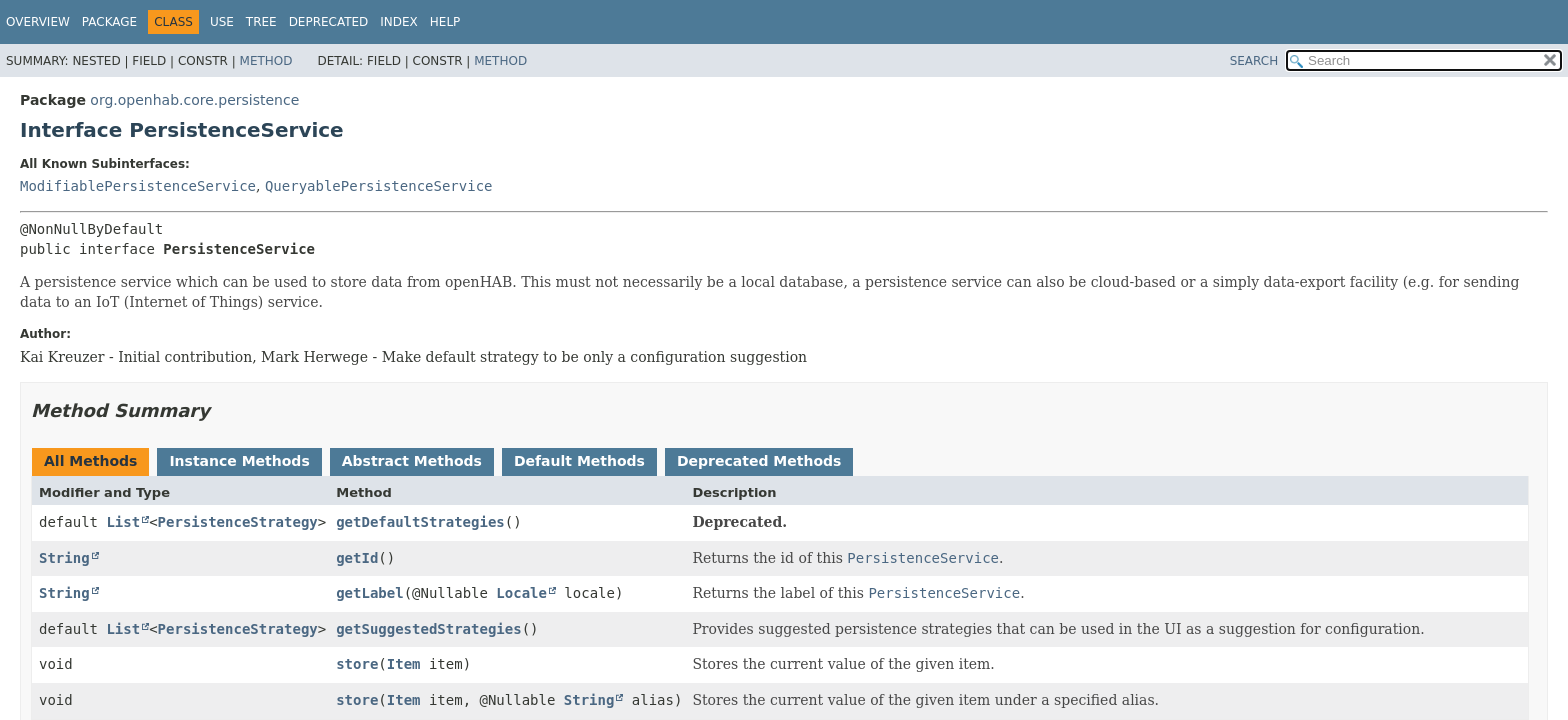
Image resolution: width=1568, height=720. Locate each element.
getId (357, 558)
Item (404, 664)
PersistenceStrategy (238, 522)
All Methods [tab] (90, 461)
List (123, 522)
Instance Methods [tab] (239, 461)
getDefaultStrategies (420, 522)
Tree (261, 22)
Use (222, 22)
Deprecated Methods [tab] (759, 461)
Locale (521, 593)
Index (399, 22)
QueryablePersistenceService (379, 186)
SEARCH (1254, 61)
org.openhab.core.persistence (194, 100)
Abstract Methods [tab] (412, 461)
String (64, 558)
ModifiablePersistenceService (138, 186)
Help (445, 22)
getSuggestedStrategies (428, 629)
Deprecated (329, 22)
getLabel (369, 593)
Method (266, 61)
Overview (38, 22)
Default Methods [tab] (579, 461)
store (357, 664)
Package (109, 22)
